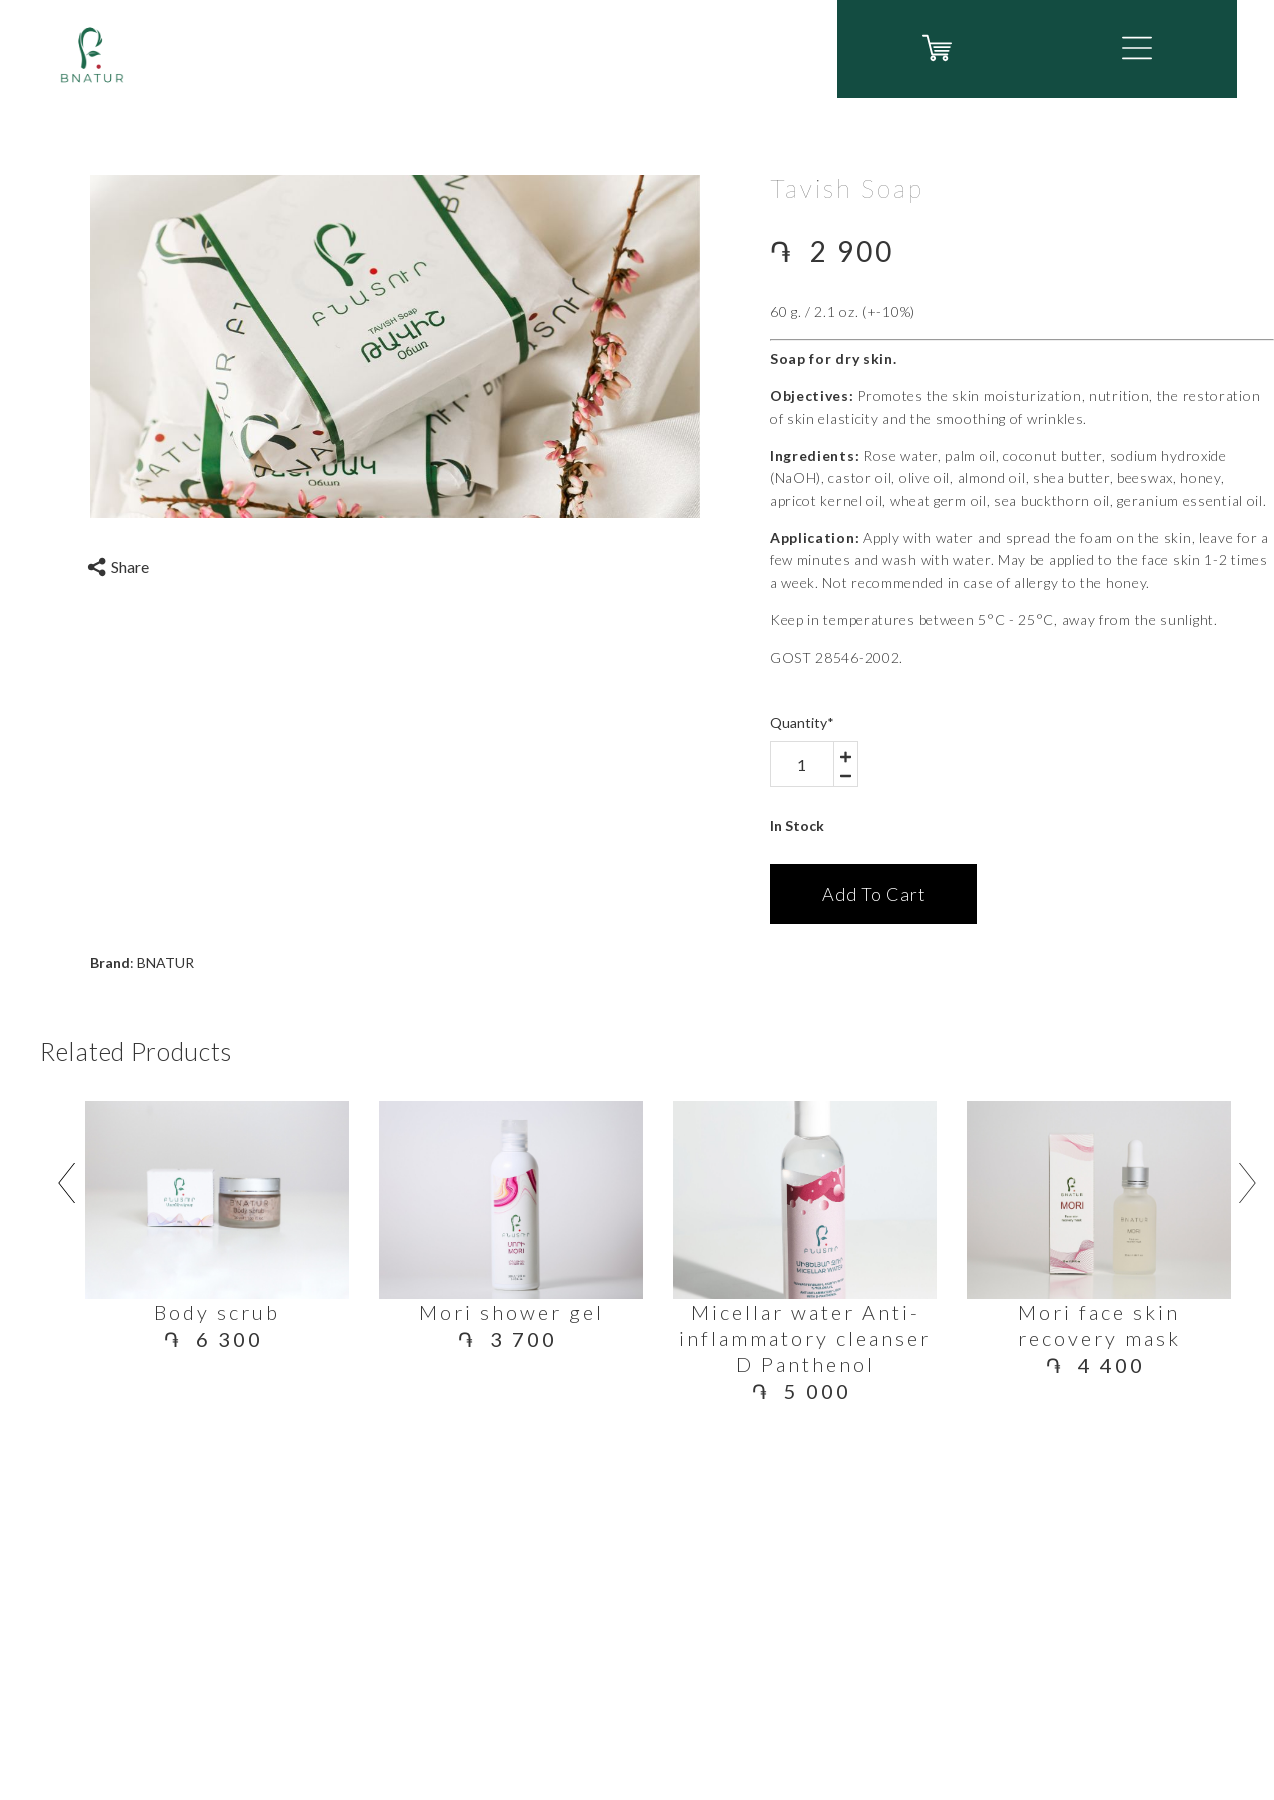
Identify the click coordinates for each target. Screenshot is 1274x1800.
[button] (1137, 48)
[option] (395, 346)
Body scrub (217, 1312)
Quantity (802, 722)
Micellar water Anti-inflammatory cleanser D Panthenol (805, 1338)
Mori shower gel (511, 1312)
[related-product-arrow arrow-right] (1248, 1187)
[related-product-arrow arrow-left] (66, 1187)
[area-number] (802, 764)
